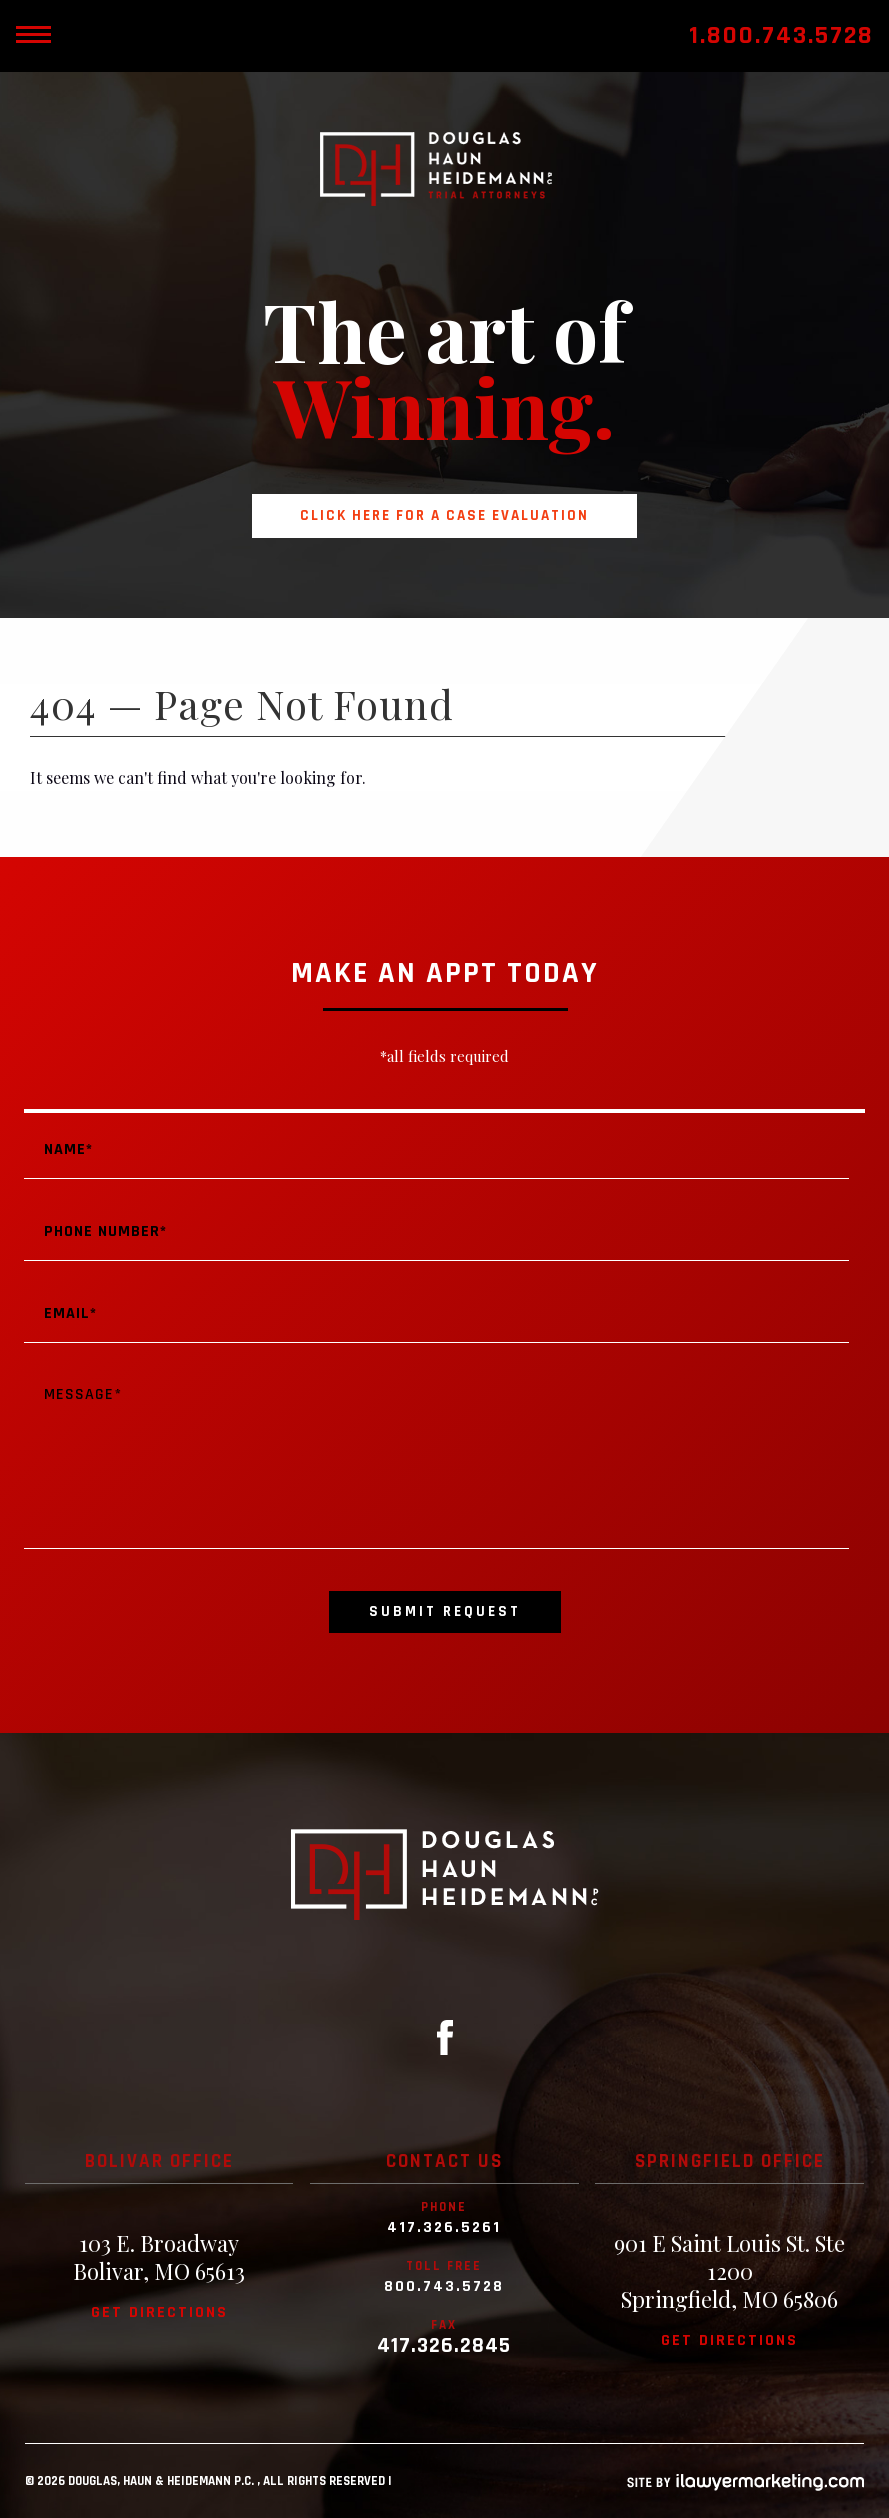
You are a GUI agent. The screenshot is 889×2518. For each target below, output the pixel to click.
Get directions (159, 2312)
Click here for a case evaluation (444, 515)
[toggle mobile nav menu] (33, 36)
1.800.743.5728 (781, 35)
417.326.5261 (444, 2228)
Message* (436, 1458)
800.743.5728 (444, 2287)
